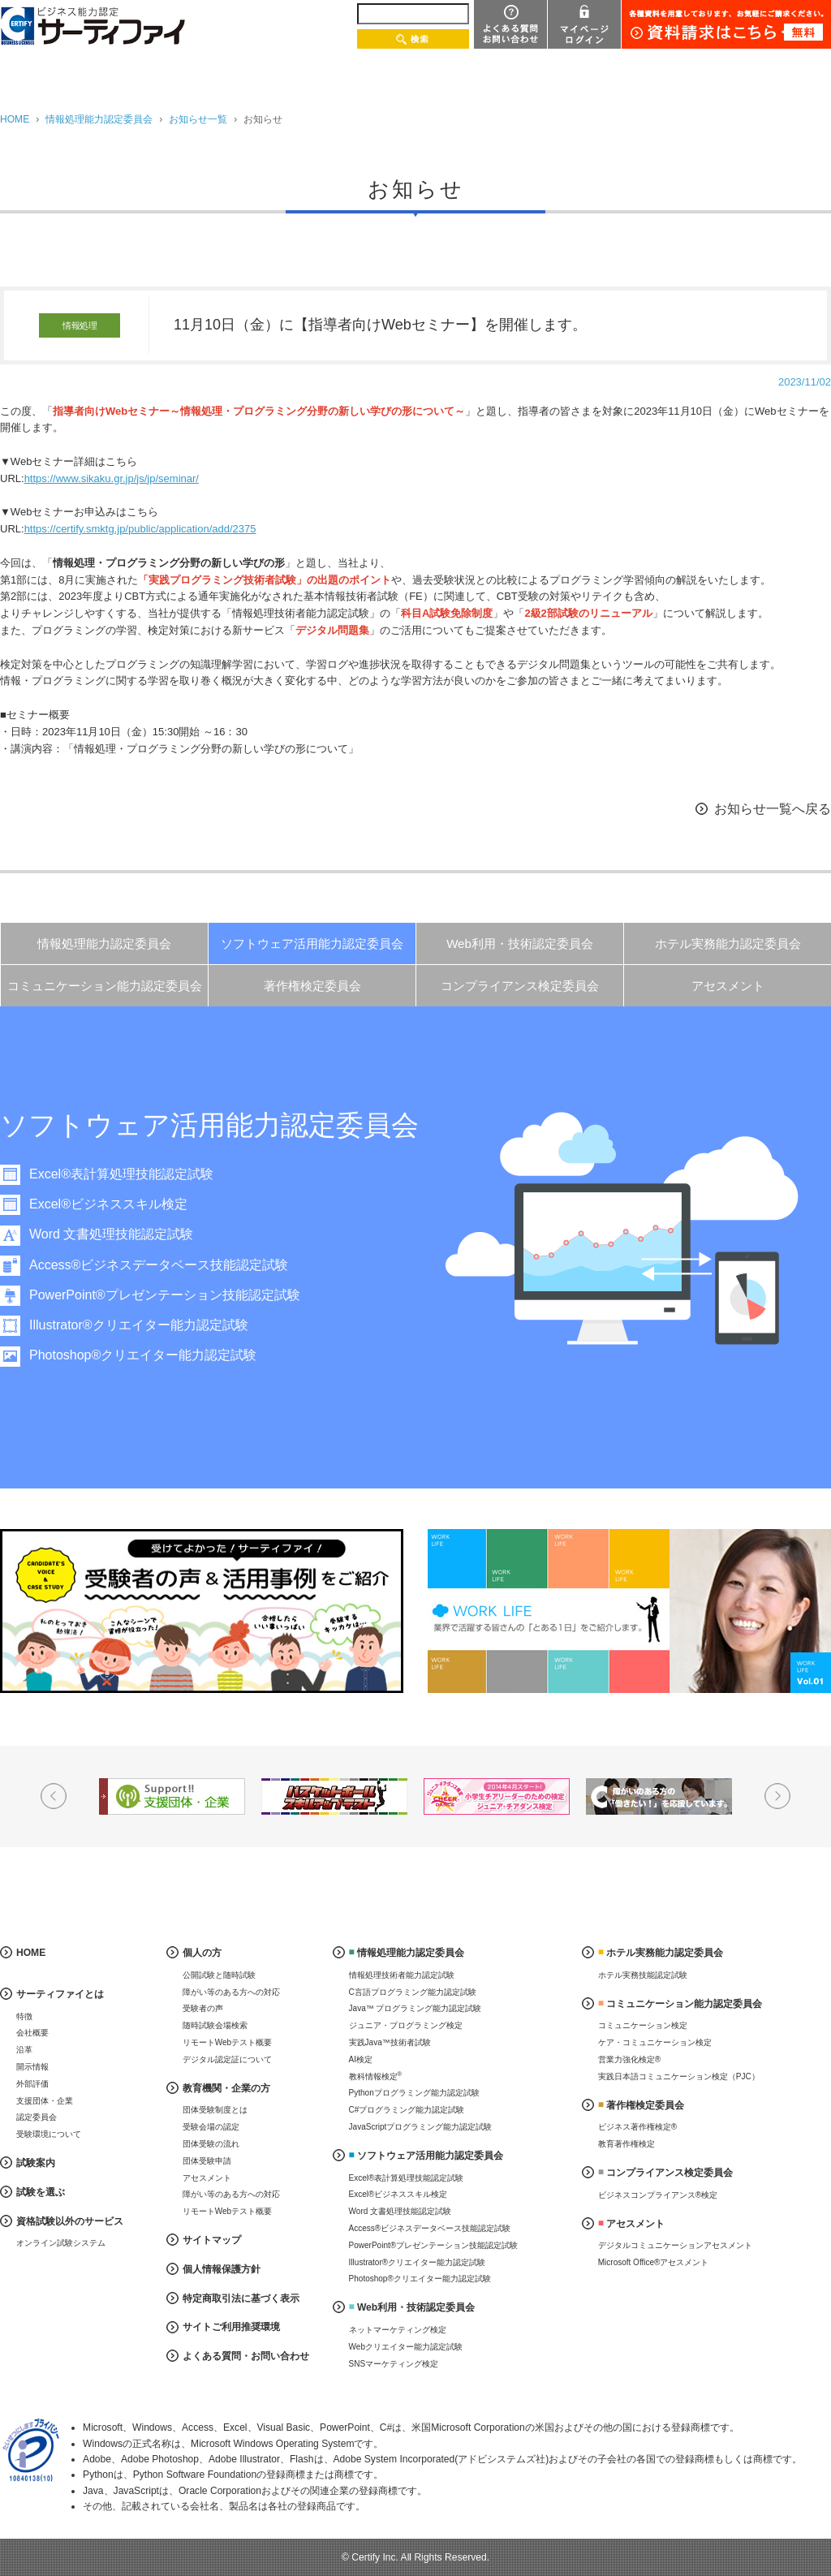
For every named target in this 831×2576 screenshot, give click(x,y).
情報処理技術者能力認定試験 (401, 1975)
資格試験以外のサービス (69, 2221)
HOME (14, 119)
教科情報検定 (376, 2075)
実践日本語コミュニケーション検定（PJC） (679, 2076)
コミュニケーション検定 (642, 2025)
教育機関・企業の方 (226, 2088)
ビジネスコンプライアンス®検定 (657, 2194)
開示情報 (32, 2066)
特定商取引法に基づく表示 (241, 2298)
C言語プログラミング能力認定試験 (412, 1992)
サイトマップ (212, 2240)
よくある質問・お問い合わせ (246, 2356)
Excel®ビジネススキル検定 (108, 1204)
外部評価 (32, 2083)
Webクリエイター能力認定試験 (406, 2346)
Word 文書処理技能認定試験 (111, 1234)
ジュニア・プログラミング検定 (406, 2025)
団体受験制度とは (215, 2109)
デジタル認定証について (227, 2059)
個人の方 (202, 1952)
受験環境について (48, 2134)
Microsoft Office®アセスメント (653, 2262)
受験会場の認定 (211, 2126)
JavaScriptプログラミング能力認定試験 (421, 2126)
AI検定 (360, 2059)
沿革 (24, 2049)
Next (777, 1796)
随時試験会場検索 (215, 2025)
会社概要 (32, 2032)
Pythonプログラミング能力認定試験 (414, 2092)
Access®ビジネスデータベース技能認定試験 (158, 1265)
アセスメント (727, 986)
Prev (54, 1796)
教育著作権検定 (626, 2143)
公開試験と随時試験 (219, 1975)
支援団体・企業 (44, 2100)
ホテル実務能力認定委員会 (728, 943)
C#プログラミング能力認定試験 (407, 2109)
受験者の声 (203, 2008)
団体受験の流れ (211, 2143)
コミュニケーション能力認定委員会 (104, 986)
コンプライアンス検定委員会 (520, 986)
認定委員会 (36, 2117)
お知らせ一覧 (198, 119)
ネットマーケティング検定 (397, 2329)
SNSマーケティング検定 (394, 2363)
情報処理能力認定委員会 (99, 119)
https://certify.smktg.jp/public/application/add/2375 (140, 529)
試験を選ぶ (40, 2192)
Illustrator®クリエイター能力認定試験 (138, 1325)
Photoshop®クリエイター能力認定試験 (142, 1355)
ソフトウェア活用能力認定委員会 (312, 943)
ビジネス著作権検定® (637, 2126)
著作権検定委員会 (312, 986)
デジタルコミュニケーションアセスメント (675, 2245)
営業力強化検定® (629, 2059)
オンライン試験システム (60, 2242)
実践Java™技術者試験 (390, 2042)
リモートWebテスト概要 (227, 2042)
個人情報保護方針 (221, 2269)
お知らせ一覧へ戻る (772, 809)
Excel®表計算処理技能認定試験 (121, 1174)
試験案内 (35, 2163)
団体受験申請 (207, 2160)
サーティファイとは (60, 1994)
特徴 (24, 2016)
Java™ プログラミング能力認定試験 (415, 2008)
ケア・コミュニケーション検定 (655, 2042)
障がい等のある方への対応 (231, 1992)
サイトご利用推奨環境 (231, 2327)
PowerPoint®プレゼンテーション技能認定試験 (164, 1295)
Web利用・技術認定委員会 (519, 943)
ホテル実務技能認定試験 (642, 1975)
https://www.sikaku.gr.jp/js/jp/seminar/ (111, 478)
